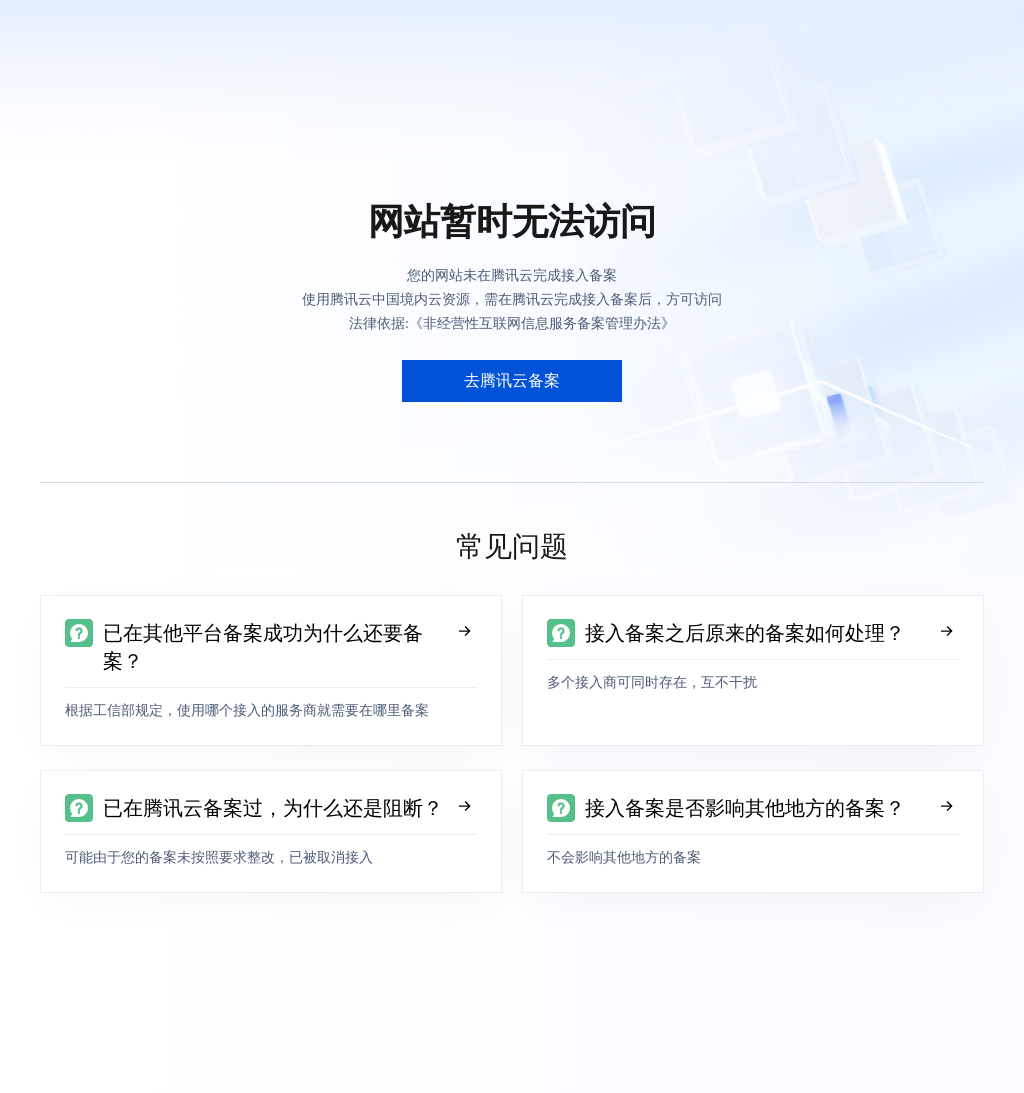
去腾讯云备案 (512, 380)
